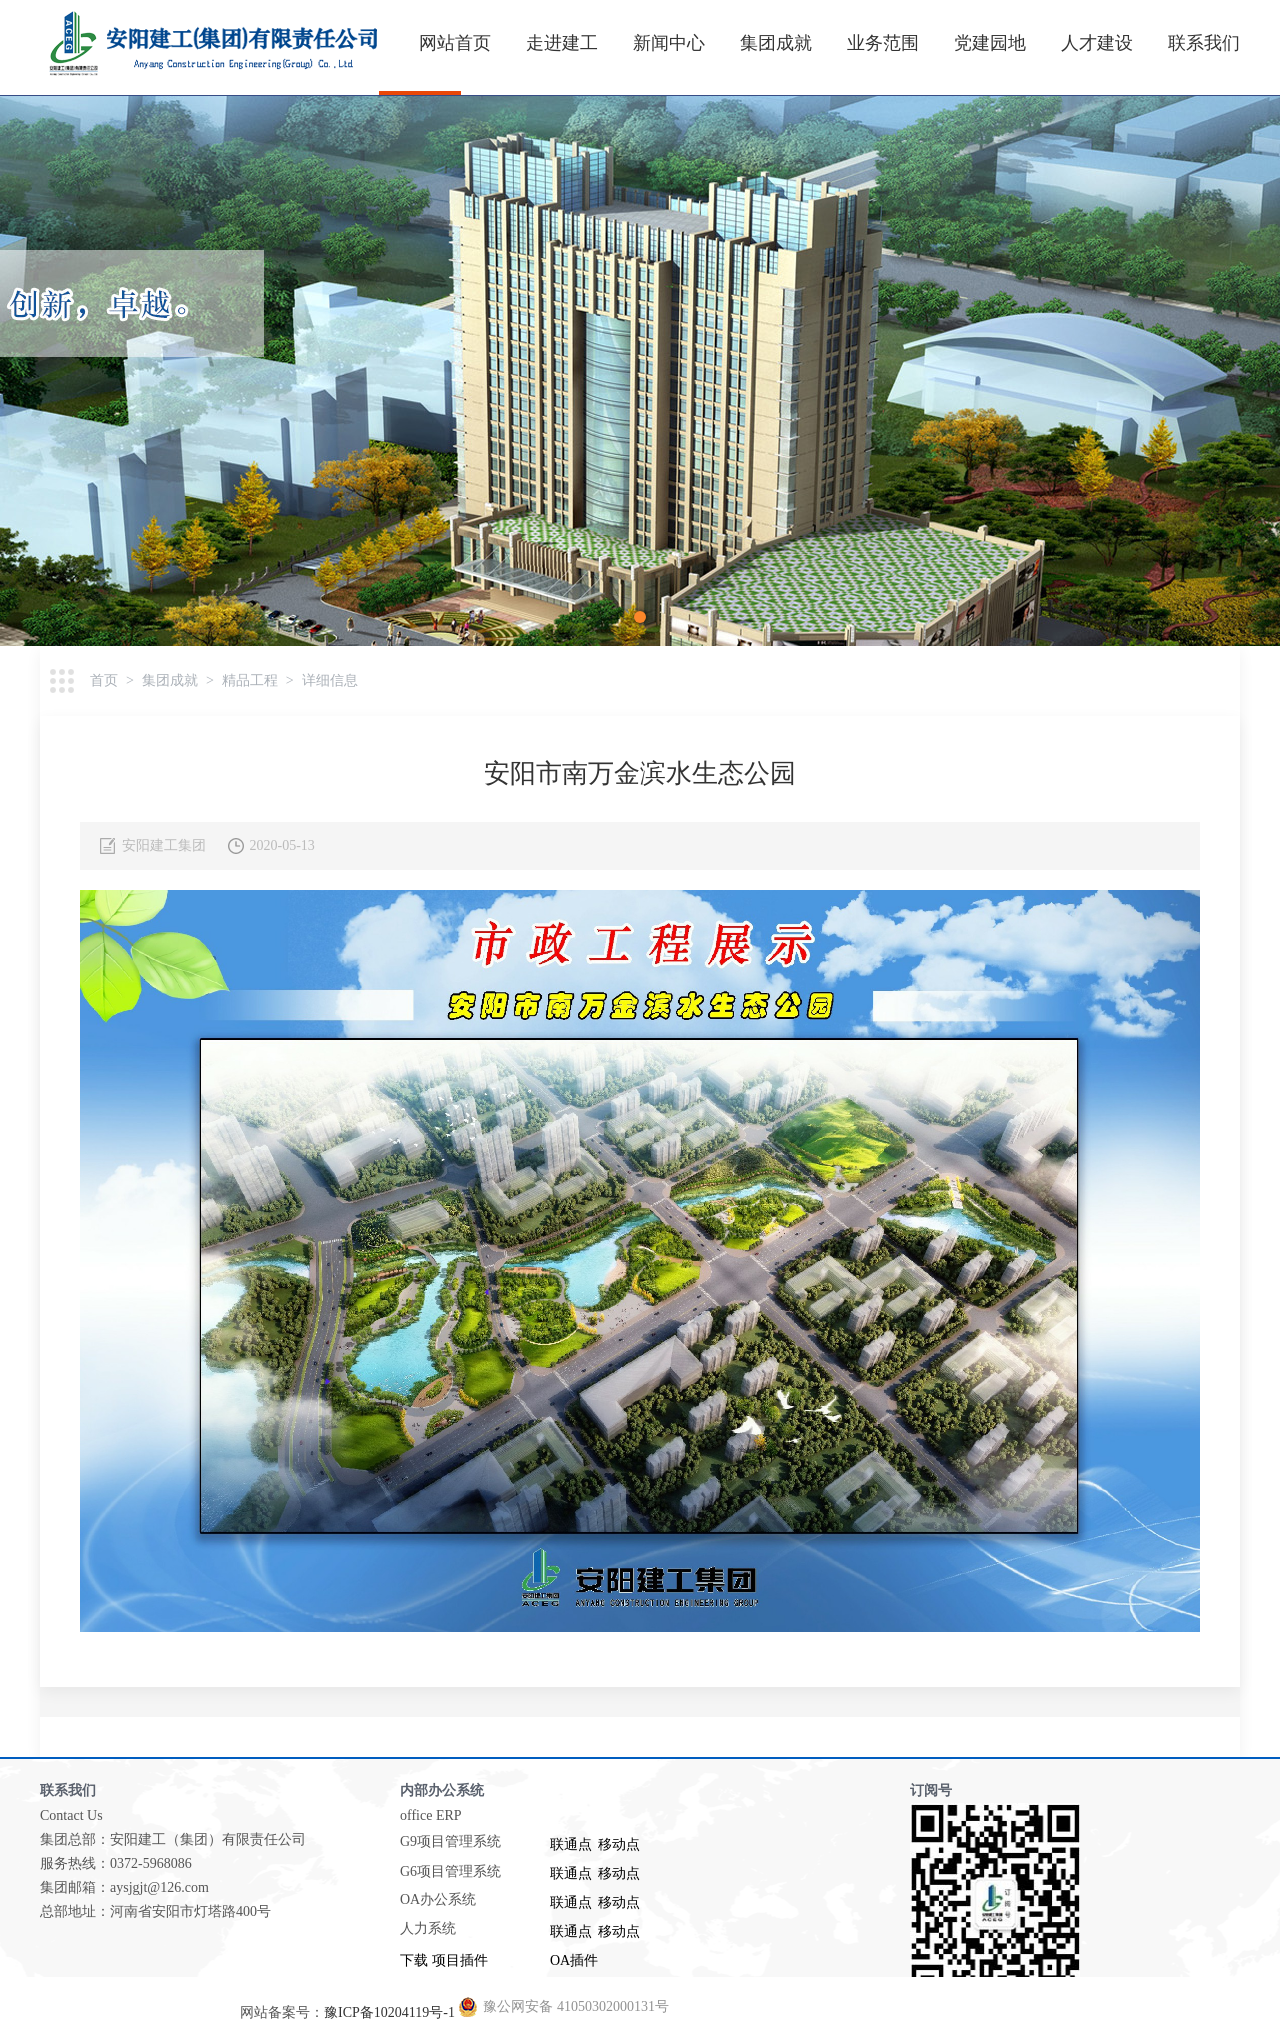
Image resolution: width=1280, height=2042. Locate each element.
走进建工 (562, 43)
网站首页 (455, 43)
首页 (104, 680)
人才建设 (1097, 43)
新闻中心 (669, 43)
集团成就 (776, 43)
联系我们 (1204, 43)
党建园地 (990, 43)
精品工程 (250, 680)
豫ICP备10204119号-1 (389, 2012)
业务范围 (883, 43)
